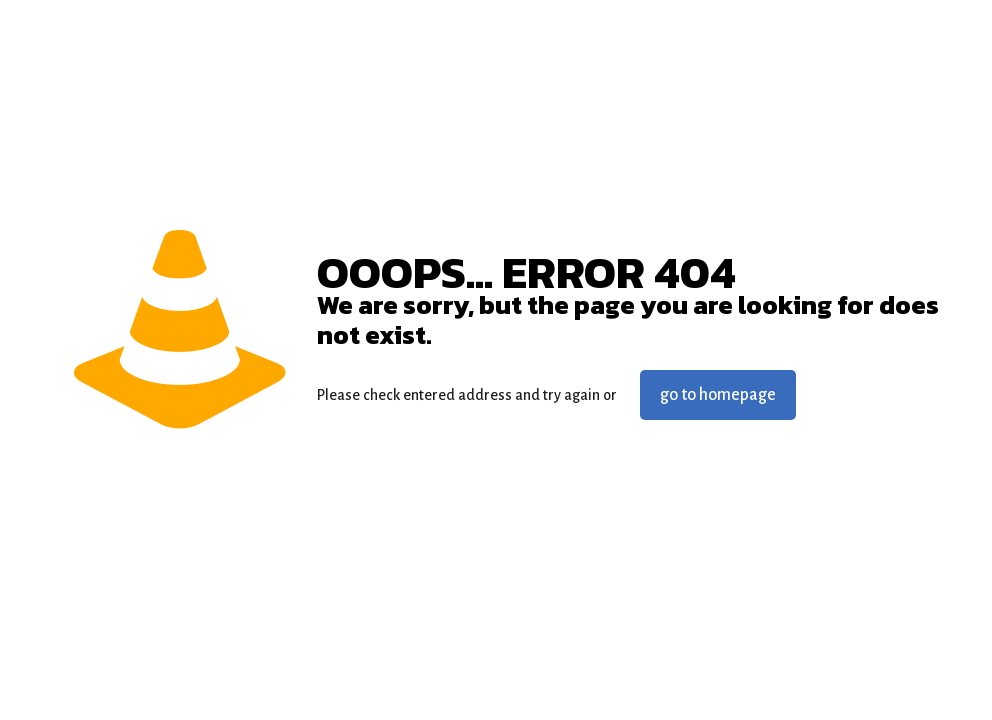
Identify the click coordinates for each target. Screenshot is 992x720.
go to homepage (718, 395)
